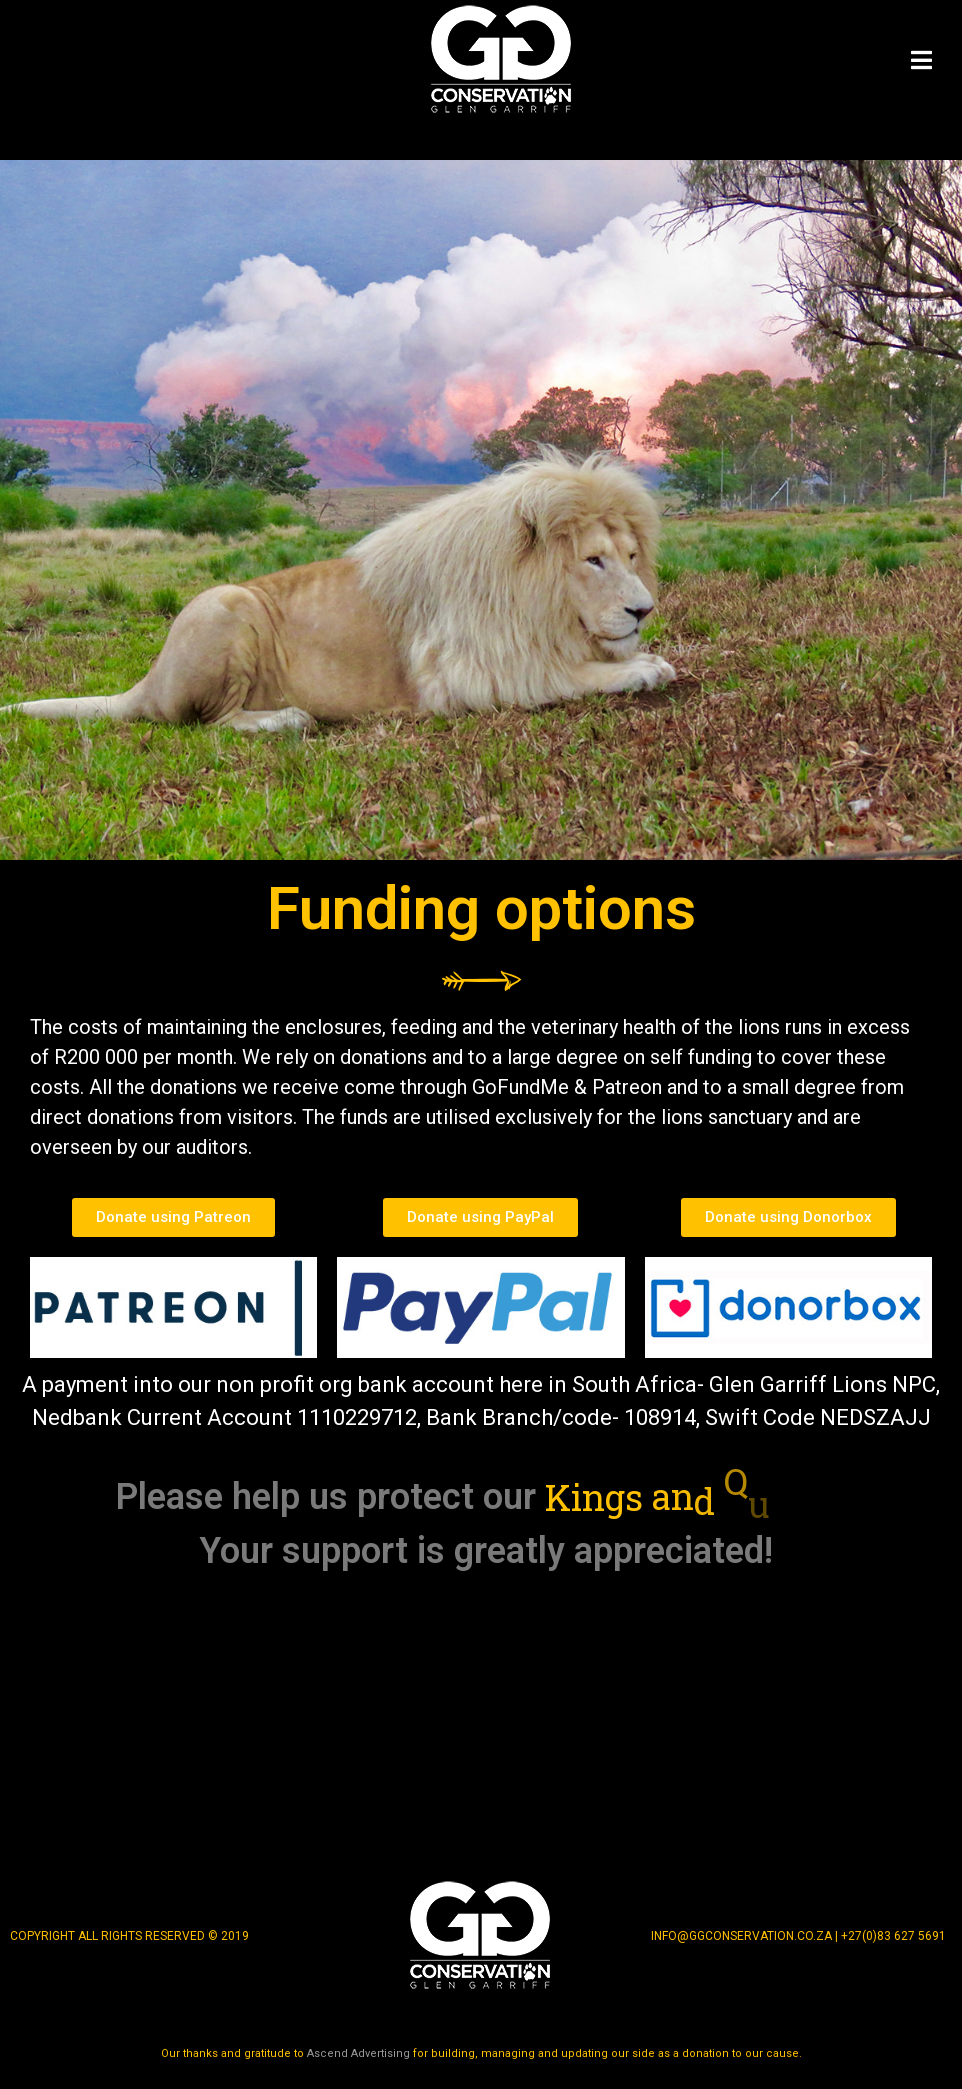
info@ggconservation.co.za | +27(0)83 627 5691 (798, 1936)
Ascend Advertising (358, 2053)
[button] (173, 1217)
